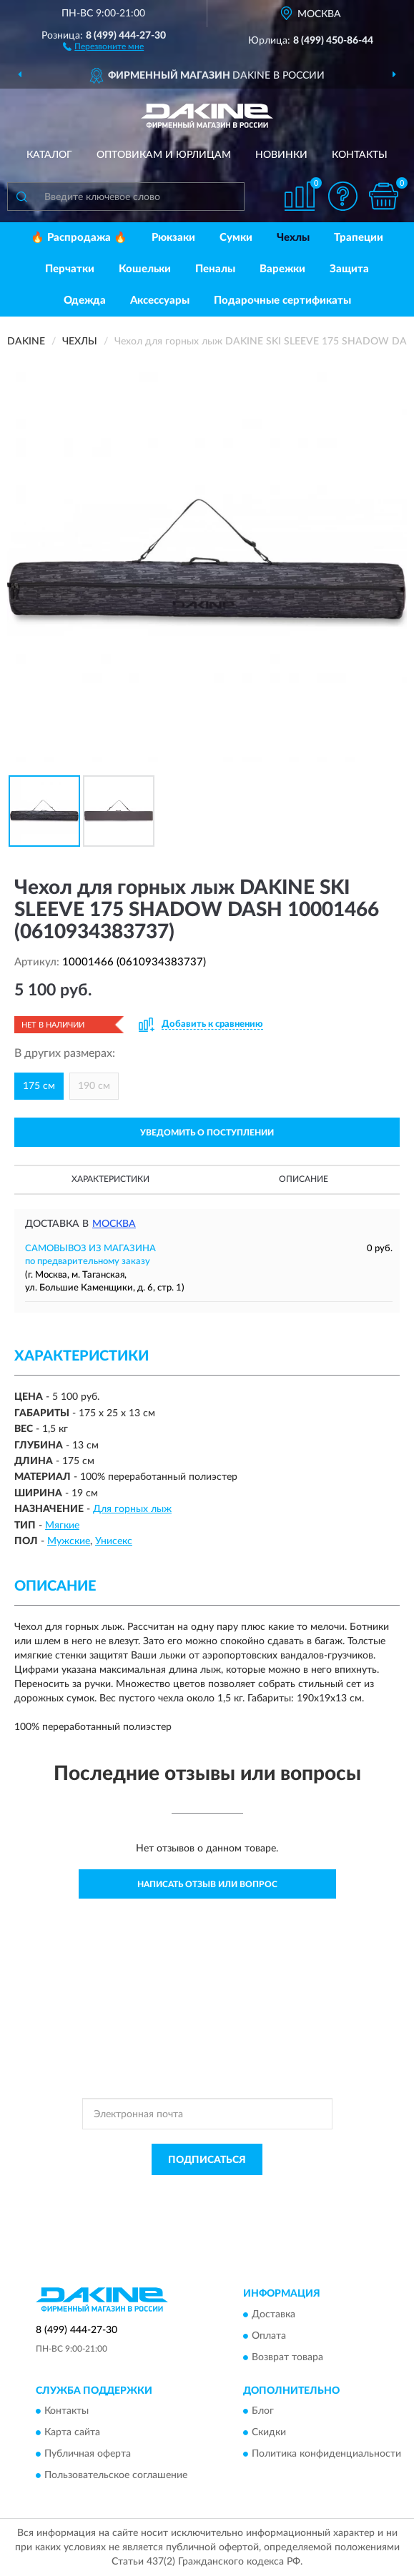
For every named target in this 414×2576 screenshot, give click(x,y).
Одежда (85, 300)
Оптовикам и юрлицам (164, 155)
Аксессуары (159, 300)
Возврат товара (287, 2357)
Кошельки (145, 269)
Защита (349, 269)
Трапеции (358, 237)
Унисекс (113, 1541)
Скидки (269, 2433)
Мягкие (62, 1526)
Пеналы (215, 269)
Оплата (269, 2336)
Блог (263, 2412)
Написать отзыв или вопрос (207, 1884)
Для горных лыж (132, 1509)
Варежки (282, 269)
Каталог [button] (49, 155)
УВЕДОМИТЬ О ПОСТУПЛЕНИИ (207, 1132)
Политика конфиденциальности (326, 2455)
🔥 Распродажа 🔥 (79, 237)
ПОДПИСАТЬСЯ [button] (207, 2160)
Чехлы (293, 237)
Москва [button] (114, 1224)
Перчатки (69, 269)
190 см (94, 1086)
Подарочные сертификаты (282, 300)
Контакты (360, 155)
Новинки (281, 155)
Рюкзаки (173, 237)
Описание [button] (303, 1179)
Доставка (273, 2314)
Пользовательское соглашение (115, 2476)
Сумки (236, 237)
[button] (103, 45)
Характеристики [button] (110, 1179)
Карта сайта (72, 2433)
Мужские (68, 1541)
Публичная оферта (87, 2455)
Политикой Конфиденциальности (277, 2191)
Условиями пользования (193, 2203)
